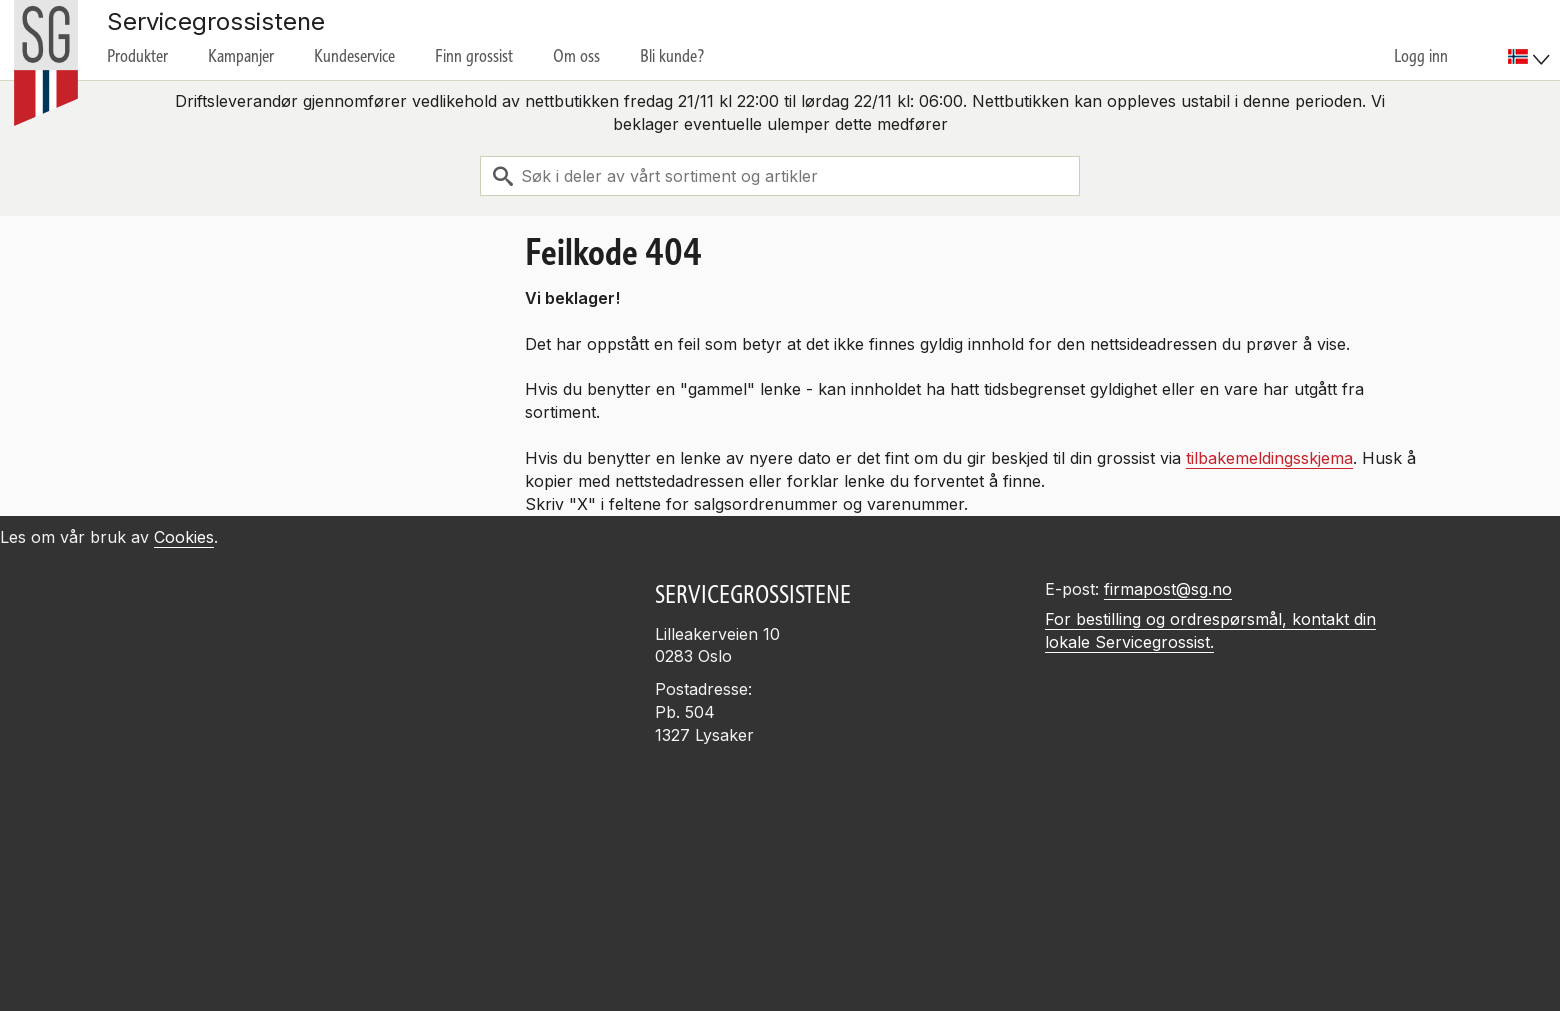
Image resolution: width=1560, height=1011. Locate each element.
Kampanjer (241, 56)
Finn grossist (474, 56)
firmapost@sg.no (1168, 589)
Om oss (576, 56)
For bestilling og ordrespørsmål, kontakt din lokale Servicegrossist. (1210, 630)
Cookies (184, 537)
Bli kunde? (672, 56)
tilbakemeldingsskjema (1269, 458)
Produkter (137, 56)
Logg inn (1421, 56)
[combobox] (780, 176)
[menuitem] (1531, 40)
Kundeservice (354, 56)
